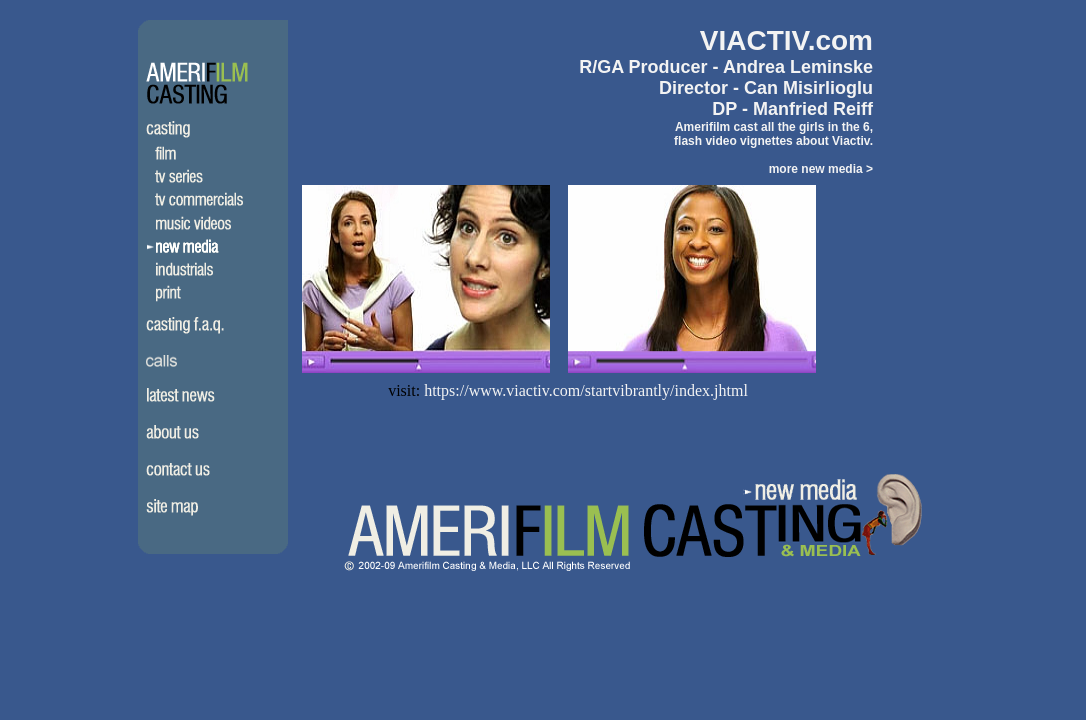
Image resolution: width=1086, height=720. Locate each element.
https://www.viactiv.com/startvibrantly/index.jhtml (586, 390)
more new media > (821, 169)
